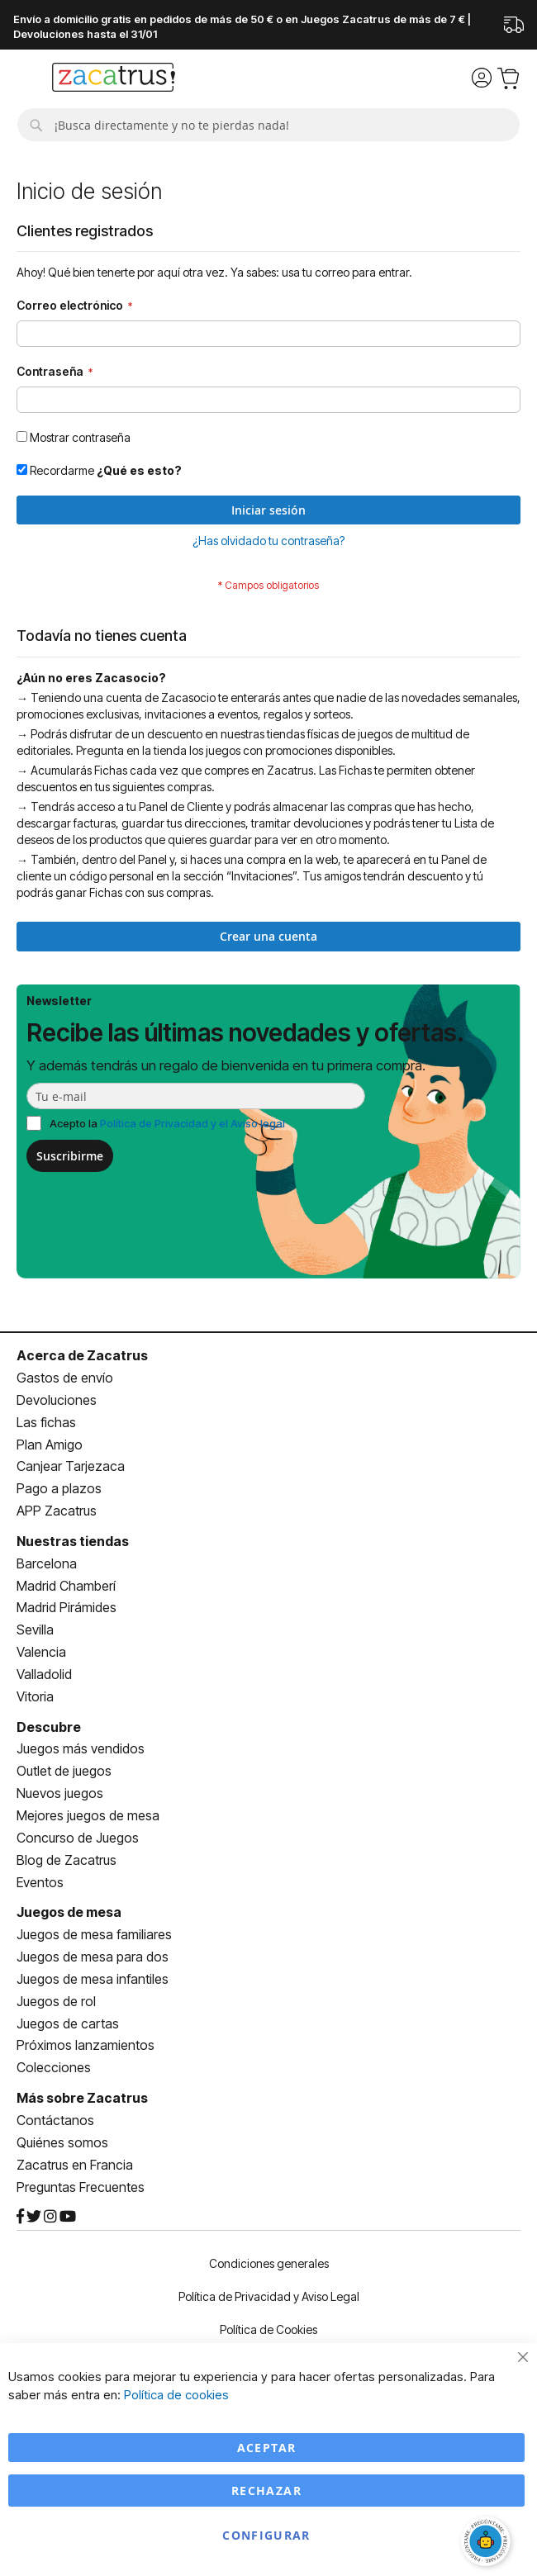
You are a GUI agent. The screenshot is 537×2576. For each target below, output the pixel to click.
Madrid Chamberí (66, 1585)
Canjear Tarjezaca (71, 1466)
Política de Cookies (268, 2329)
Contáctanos (55, 2120)
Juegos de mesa (69, 1912)
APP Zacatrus (57, 1510)
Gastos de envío (65, 1377)
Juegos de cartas (68, 2023)
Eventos (40, 1882)
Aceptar (266, 2447)
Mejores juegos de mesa (88, 1815)
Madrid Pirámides (66, 1607)
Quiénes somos (62, 2142)
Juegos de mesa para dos (93, 1956)
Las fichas (46, 1422)
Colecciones (54, 2067)
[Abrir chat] (487, 2543)
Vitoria (35, 1696)
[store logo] (113, 79)
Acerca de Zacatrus (82, 1355)
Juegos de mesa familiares (94, 1934)
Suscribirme (69, 1156)
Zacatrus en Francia (75, 2164)
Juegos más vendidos (81, 1748)
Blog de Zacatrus (66, 1860)
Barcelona (47, 1563)
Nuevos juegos (60, 1793)
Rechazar (266, 2490)
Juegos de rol (56, 2001)
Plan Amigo (50, 1444)
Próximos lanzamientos (85, 2045)
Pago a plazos (59, 1488)
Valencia (41, 1652)
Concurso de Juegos (78, 1837)
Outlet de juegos (64, 1770)
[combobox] (268, 124)
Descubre (49, 1727)
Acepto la (167, 1123)
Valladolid (44, 1674)
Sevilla (35, 1629)
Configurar (266, 2535)
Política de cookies (176, 2395)
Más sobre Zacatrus (82, 2098)
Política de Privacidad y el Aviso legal (192, 1123)
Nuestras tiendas (73, 1541)
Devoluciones (57, 1400)
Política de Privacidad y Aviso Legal (268, 2296)
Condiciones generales (269, 2263)
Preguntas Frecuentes (81, 2187)
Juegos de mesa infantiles (93, 1979)
